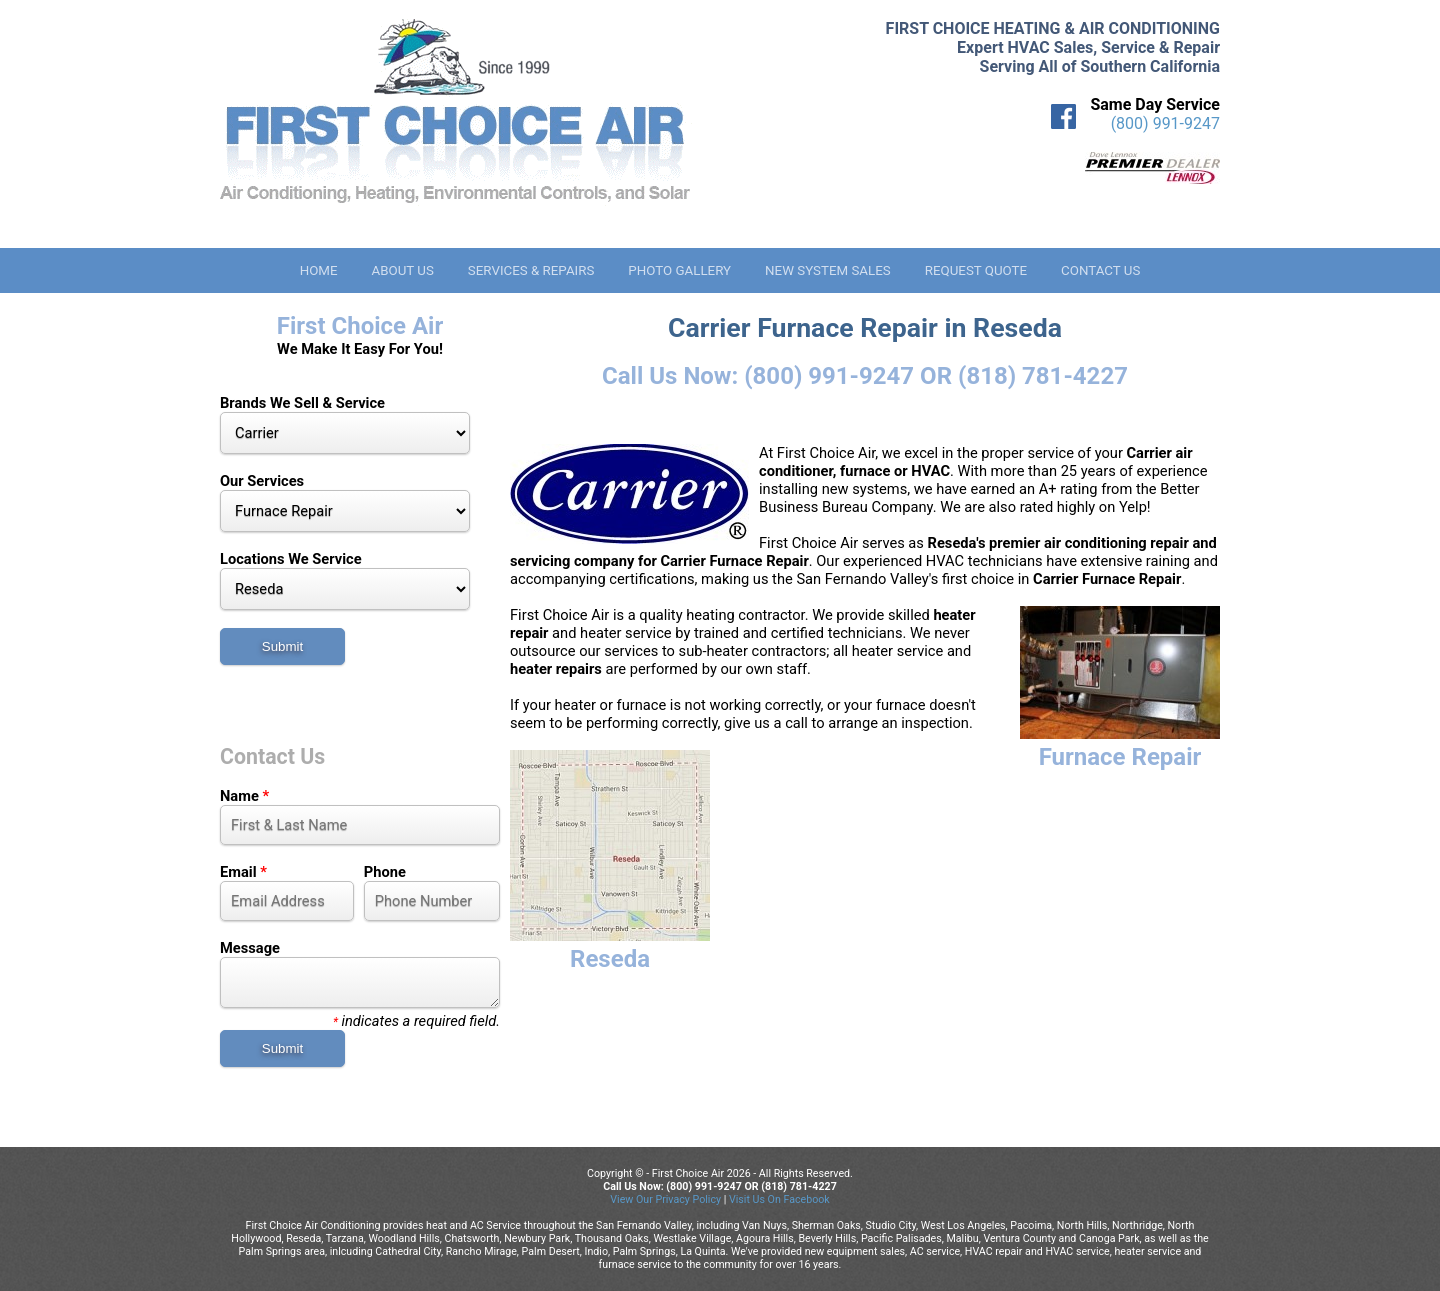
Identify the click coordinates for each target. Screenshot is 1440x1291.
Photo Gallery (679, 270)
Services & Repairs (531, 270)
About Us (402, 270)
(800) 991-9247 (1165, 123)
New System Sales (828, 270)
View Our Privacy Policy (665, 1199)
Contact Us (1100, 270)
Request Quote (976, 270)
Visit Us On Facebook (779, 1199)
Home (319, 270)
